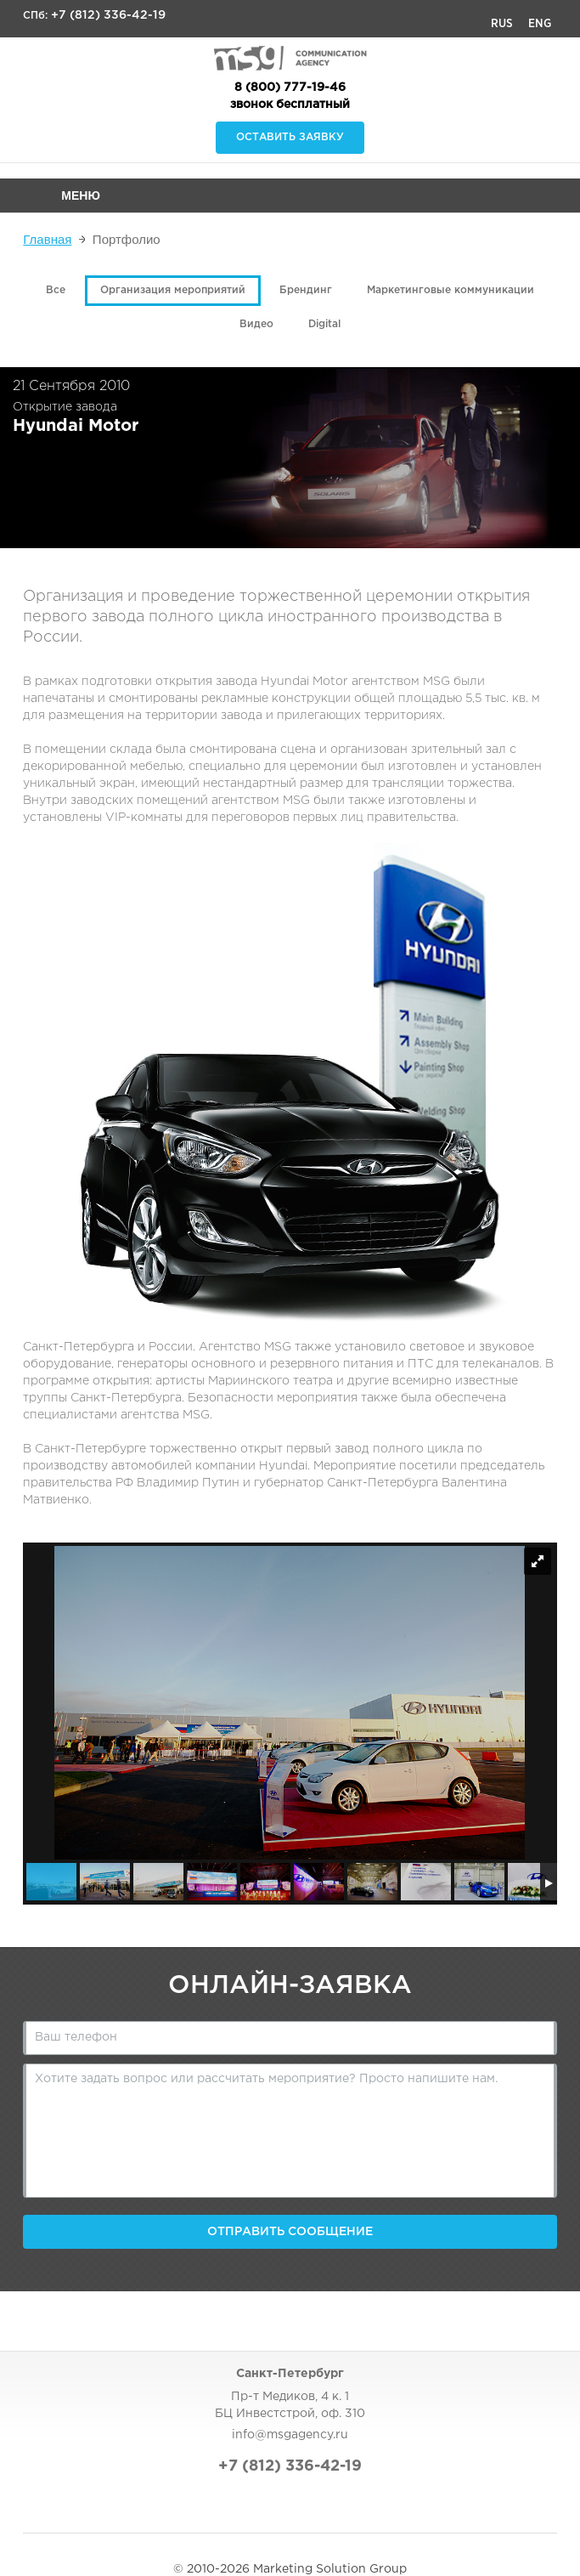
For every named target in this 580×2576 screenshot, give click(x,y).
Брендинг (305, 290)
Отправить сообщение (290, 2232)
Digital (324, 324)
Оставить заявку (290, 137)
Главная (47, 239)
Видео (256, 324)
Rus (502, 24)
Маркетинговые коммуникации (450, 290)
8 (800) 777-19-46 (290, 87)
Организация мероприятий (172, 290)
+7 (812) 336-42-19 (108, 15)
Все (55, 290)
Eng (539, 24)
